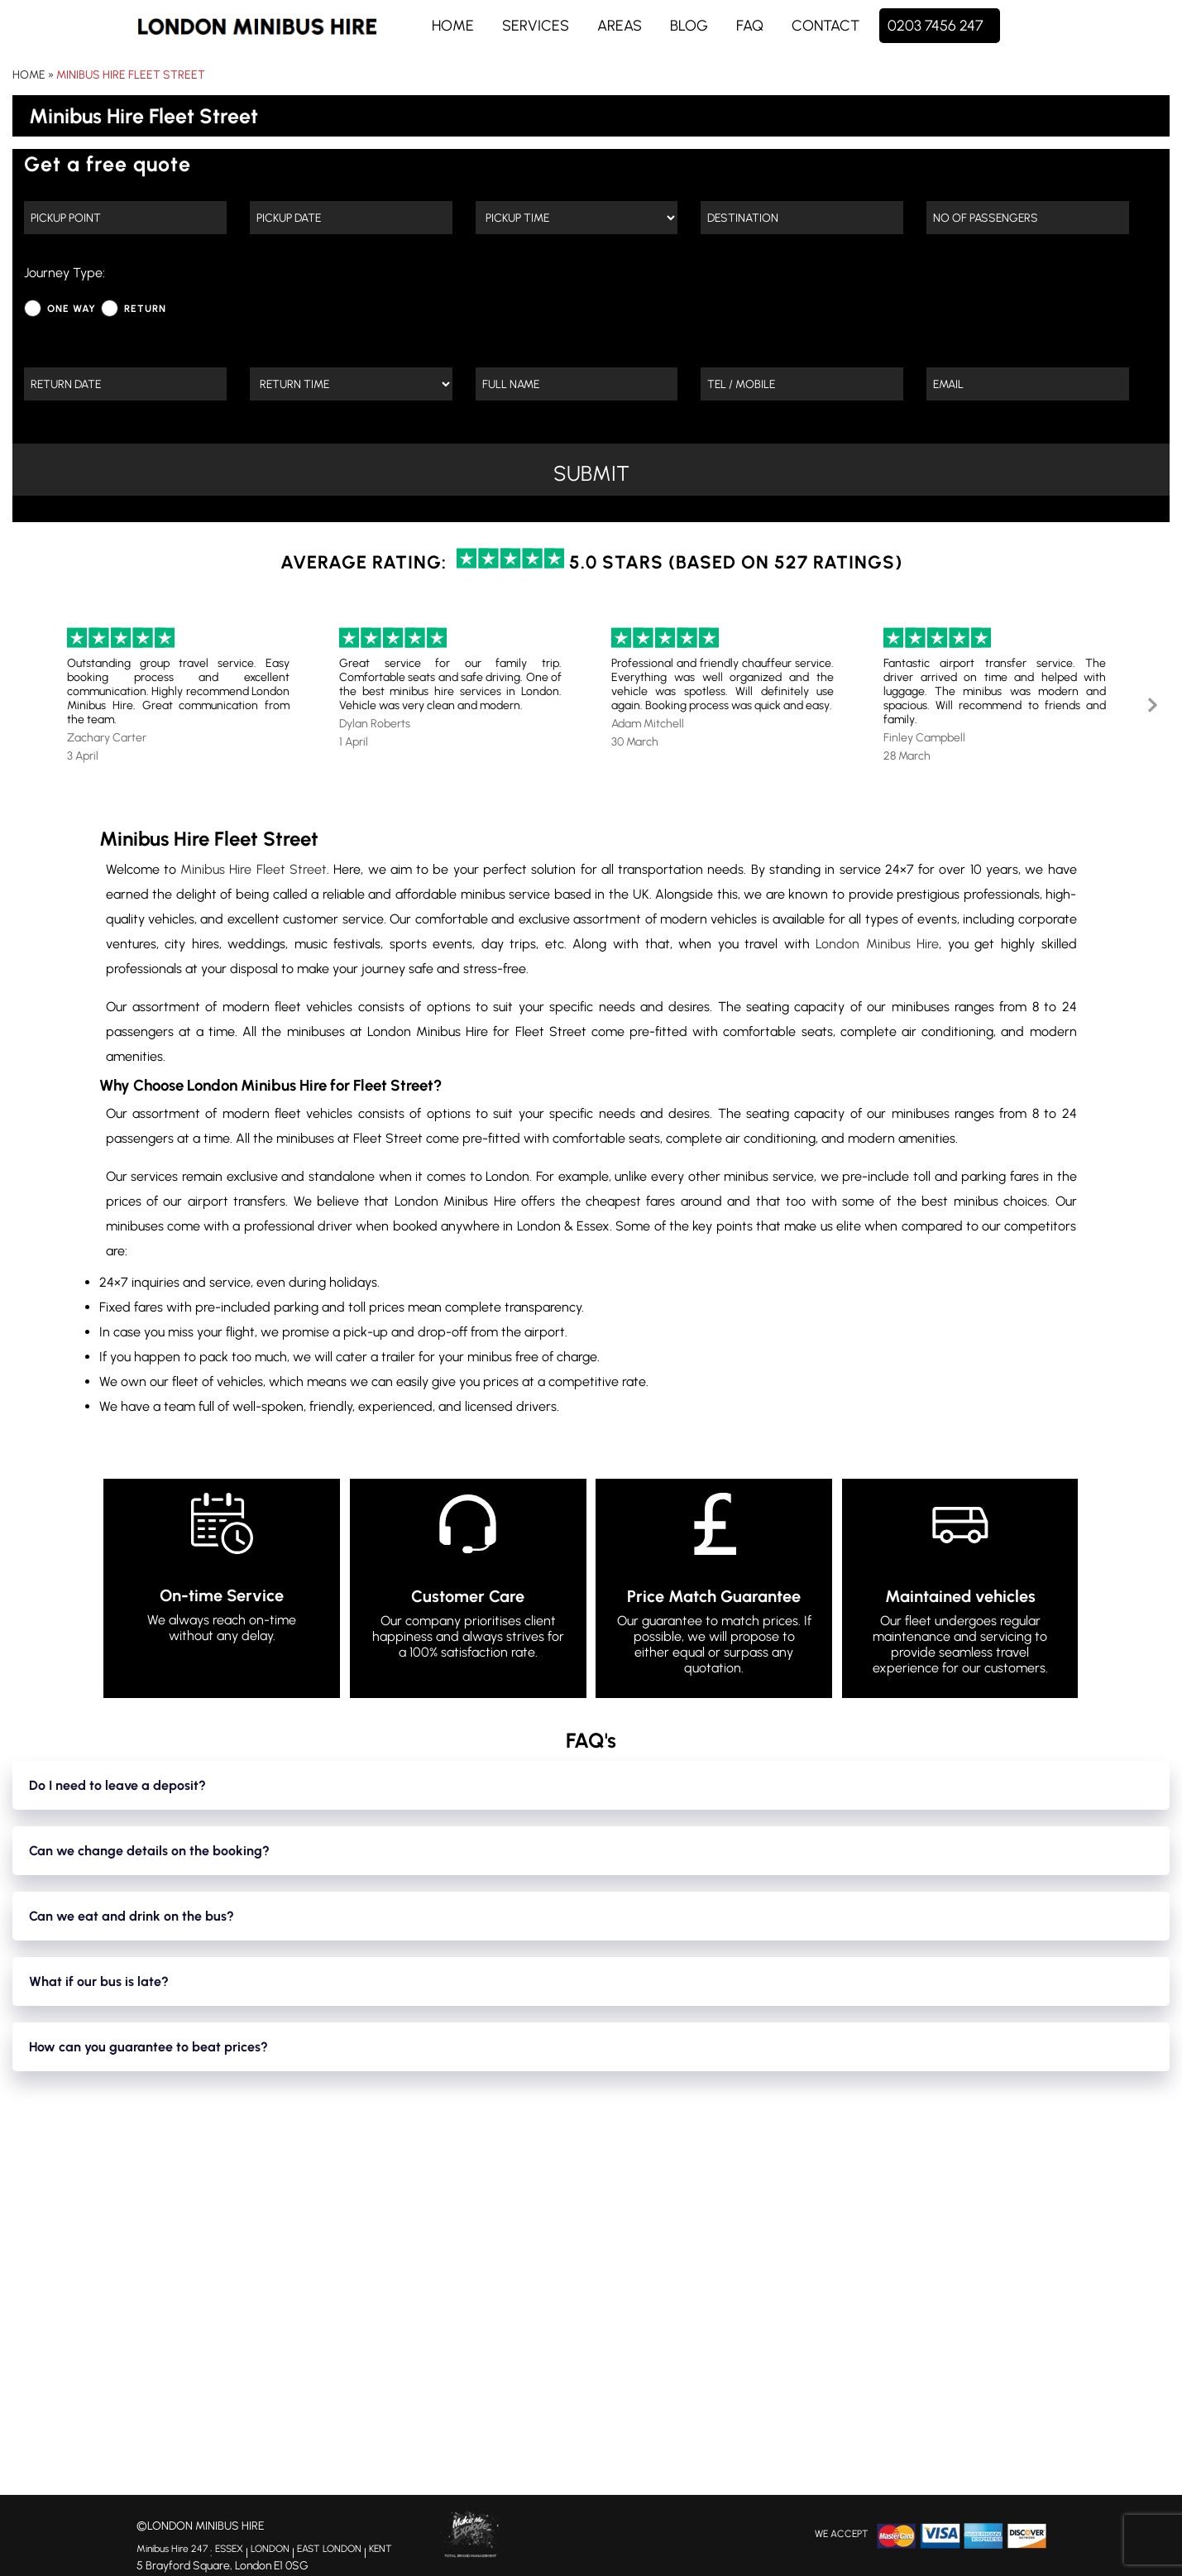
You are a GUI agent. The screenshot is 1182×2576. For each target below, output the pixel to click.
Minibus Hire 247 (172, 2551)
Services (535, 26)
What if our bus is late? (99, 1981)
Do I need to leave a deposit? (117, 1785)
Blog (689, 26)
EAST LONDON (329, 2551)
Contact (825, 26)
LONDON (270, 2551)
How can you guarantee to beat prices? (148, 2047)
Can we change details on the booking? (149, 1851)
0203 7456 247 (935, 26)
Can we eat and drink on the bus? (131, 1916)
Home (453, 26)
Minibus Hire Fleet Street (130, 75)
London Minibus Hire (877, 944)
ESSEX (229, 2551)
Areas (619, 26)
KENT (380, 2551)
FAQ (749, 26)
